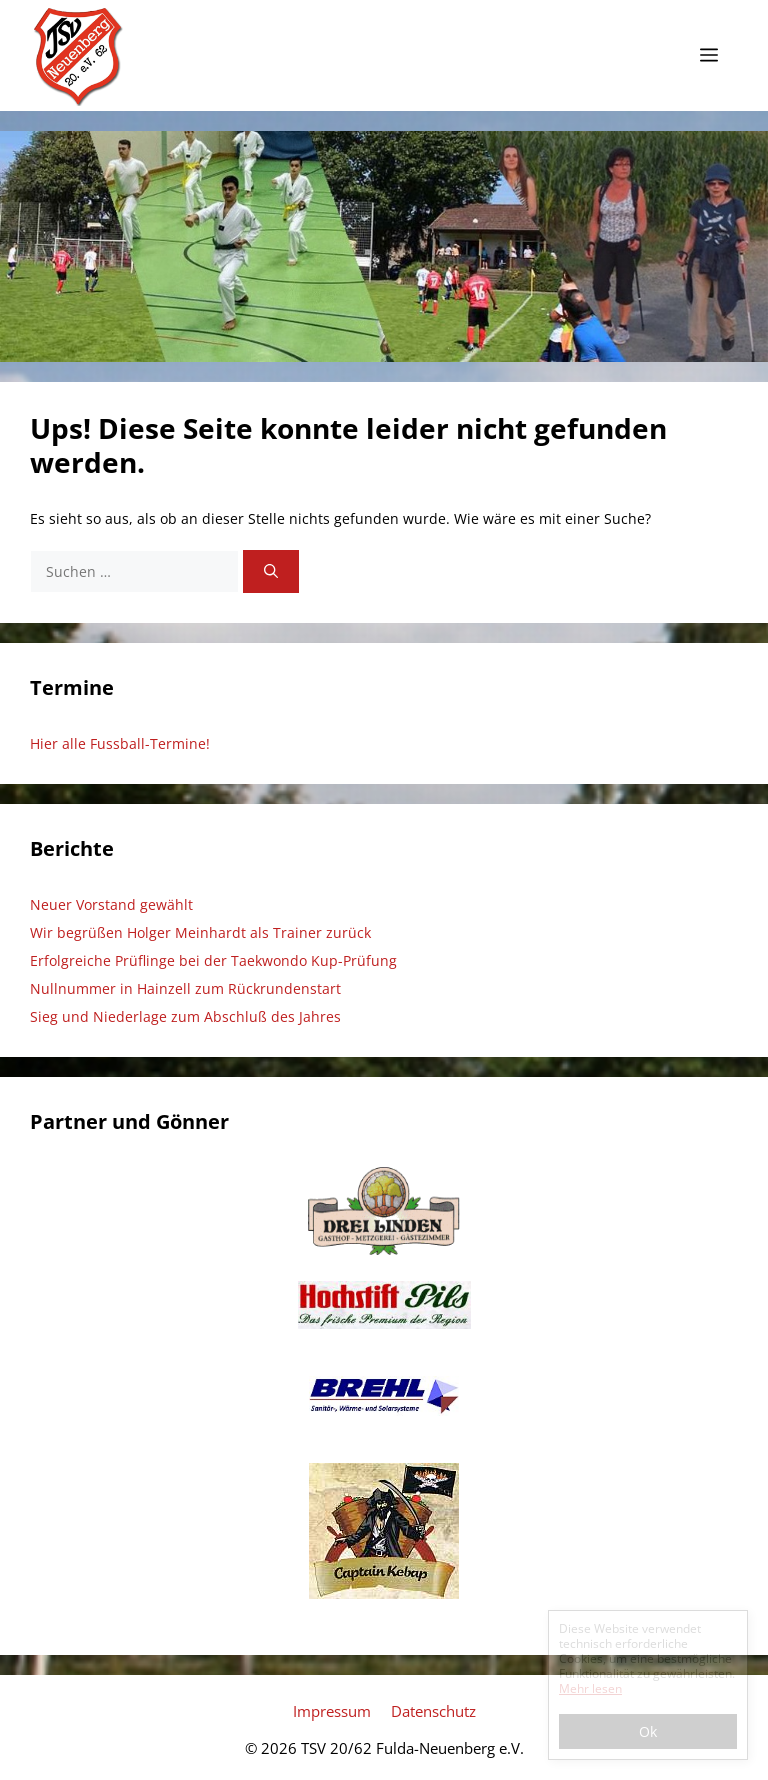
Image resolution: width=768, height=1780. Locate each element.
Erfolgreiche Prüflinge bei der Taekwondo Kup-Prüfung (213, 960)
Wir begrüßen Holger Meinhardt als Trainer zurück (200, 932)
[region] (384, 247)
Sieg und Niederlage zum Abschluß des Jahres (185, 1016)
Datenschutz (433, 1711)
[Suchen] (271, 571)
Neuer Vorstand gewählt (111, 904)
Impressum (332, 1711)
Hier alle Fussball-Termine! (120, 743)
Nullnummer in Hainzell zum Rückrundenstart (185, 988)
